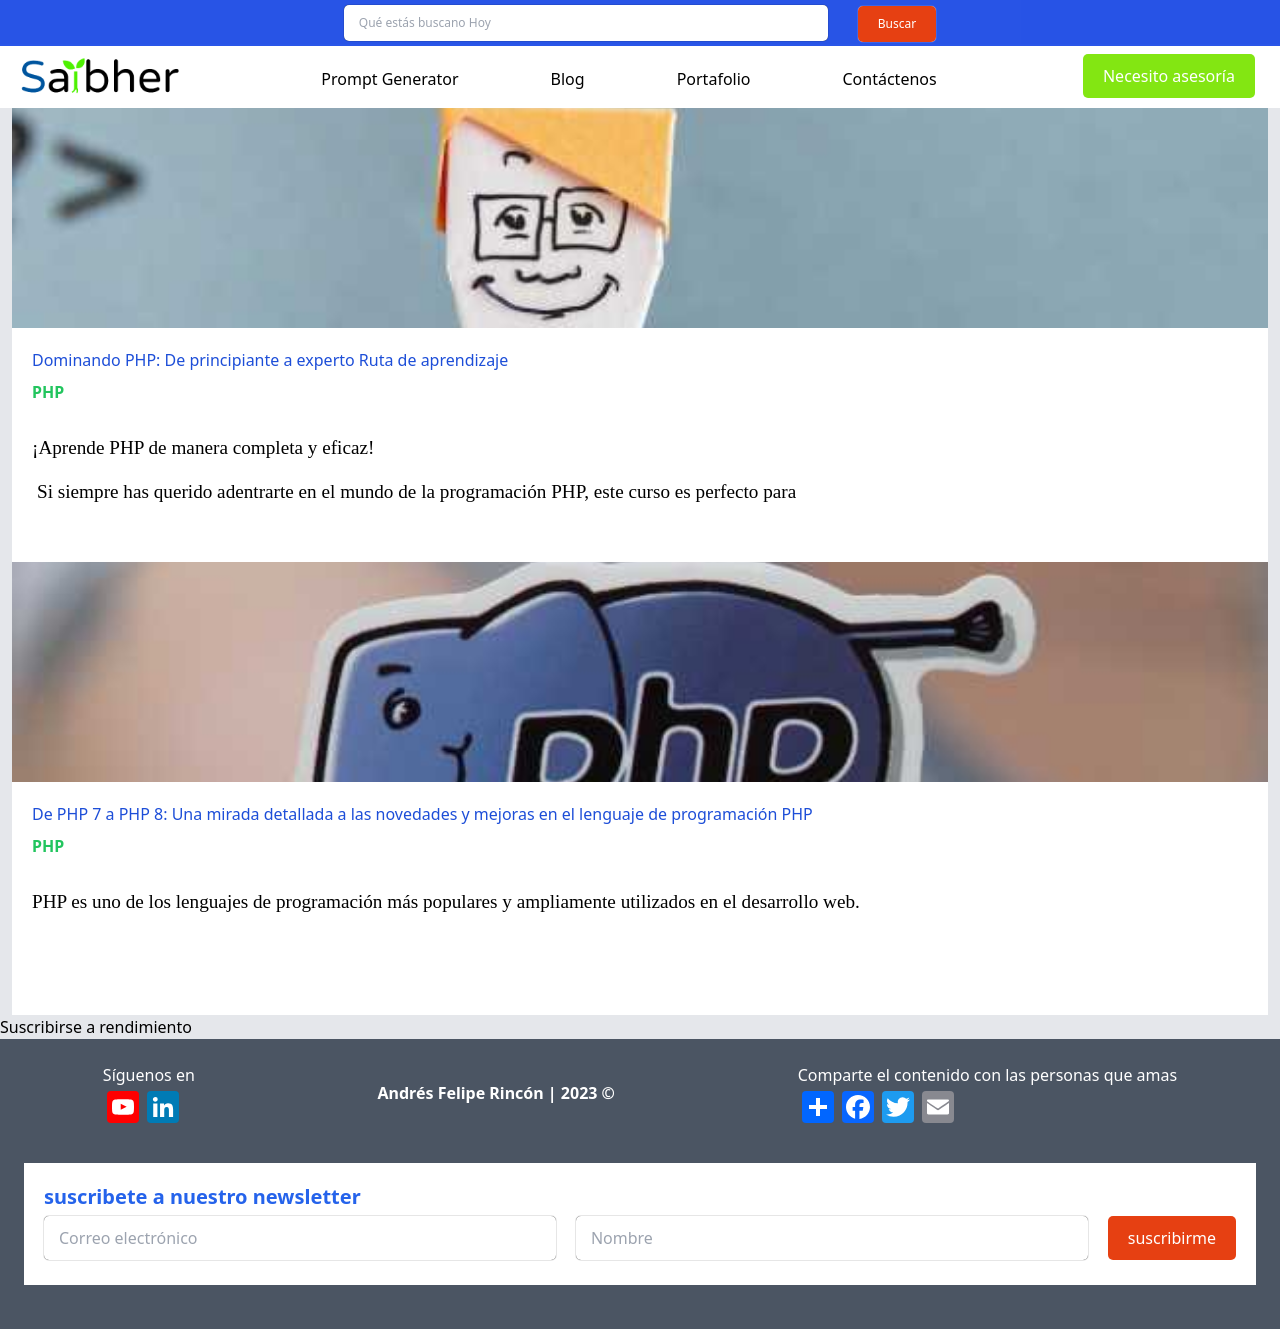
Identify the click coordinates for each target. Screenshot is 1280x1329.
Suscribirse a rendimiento (96, 1027)
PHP (48, 392)
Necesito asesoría (1169, 76)
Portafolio (714, 79)
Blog (568, 79)
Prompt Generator (389, 79)
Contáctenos (890, 79)
